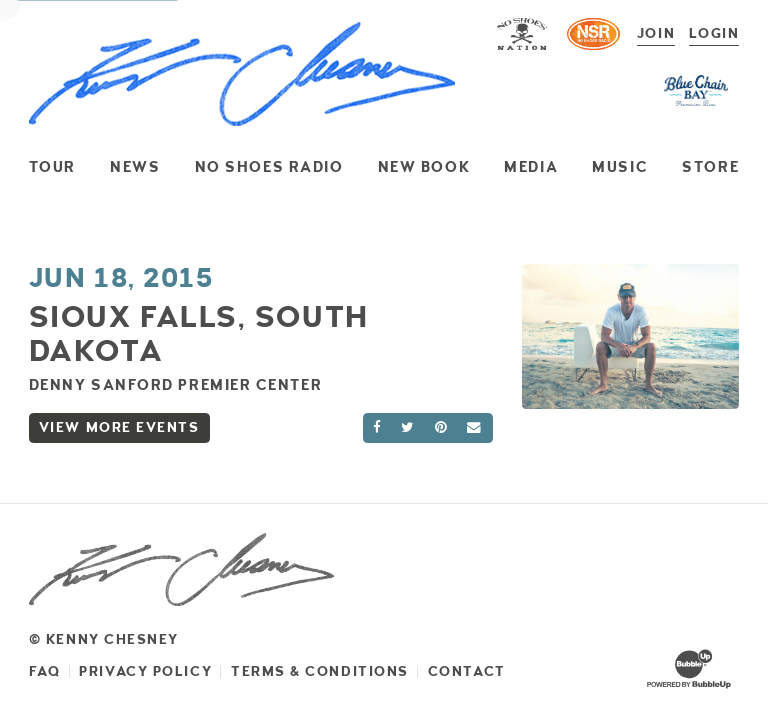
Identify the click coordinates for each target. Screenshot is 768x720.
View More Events (119, 427)
